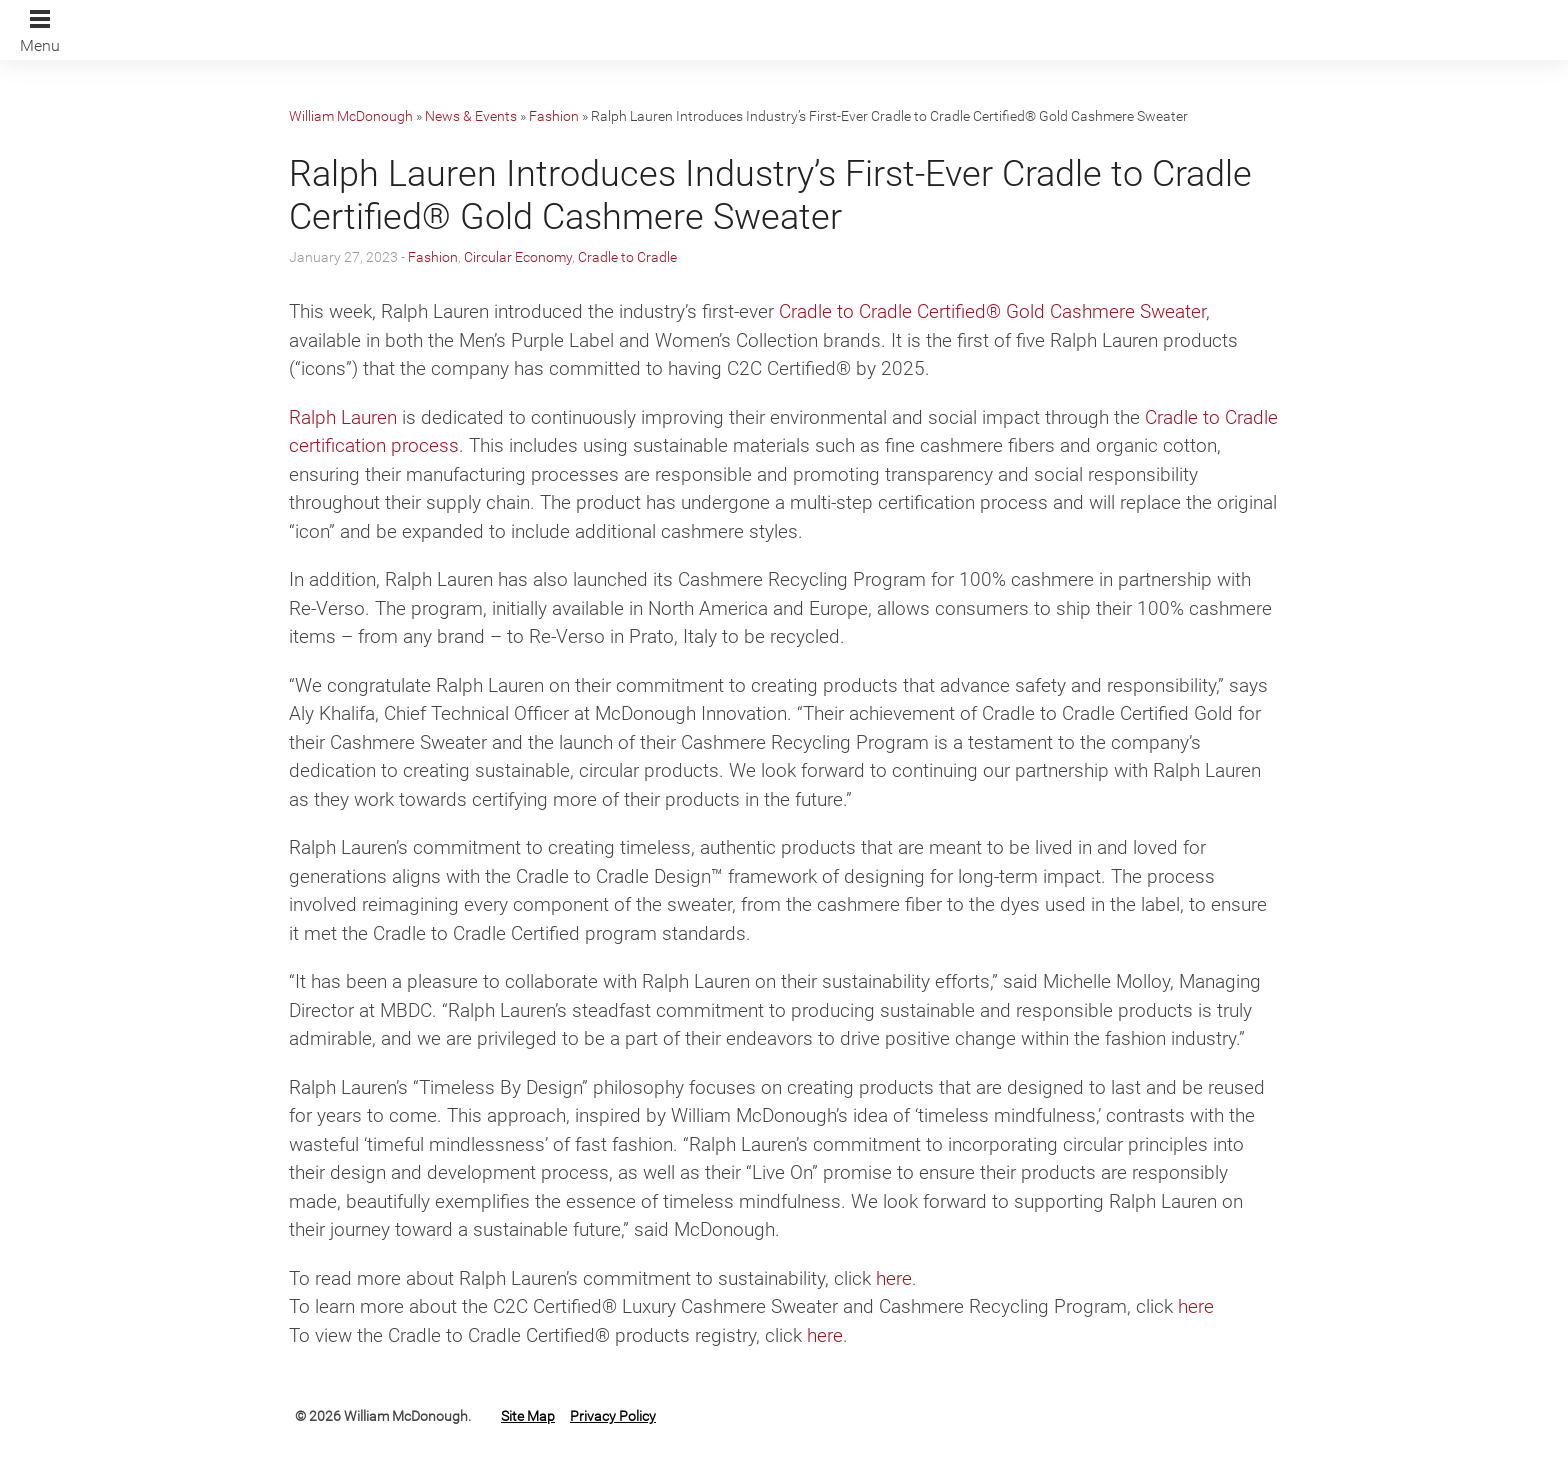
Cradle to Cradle (627, 257)
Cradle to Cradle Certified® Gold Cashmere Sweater (992, 311)
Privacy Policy (613, 1416)
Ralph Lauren (343, 417)
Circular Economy (518, 257)
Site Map (528, 1416)
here (894, 1278)
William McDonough (351, 116)
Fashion (554, 116)
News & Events (471, 116)
